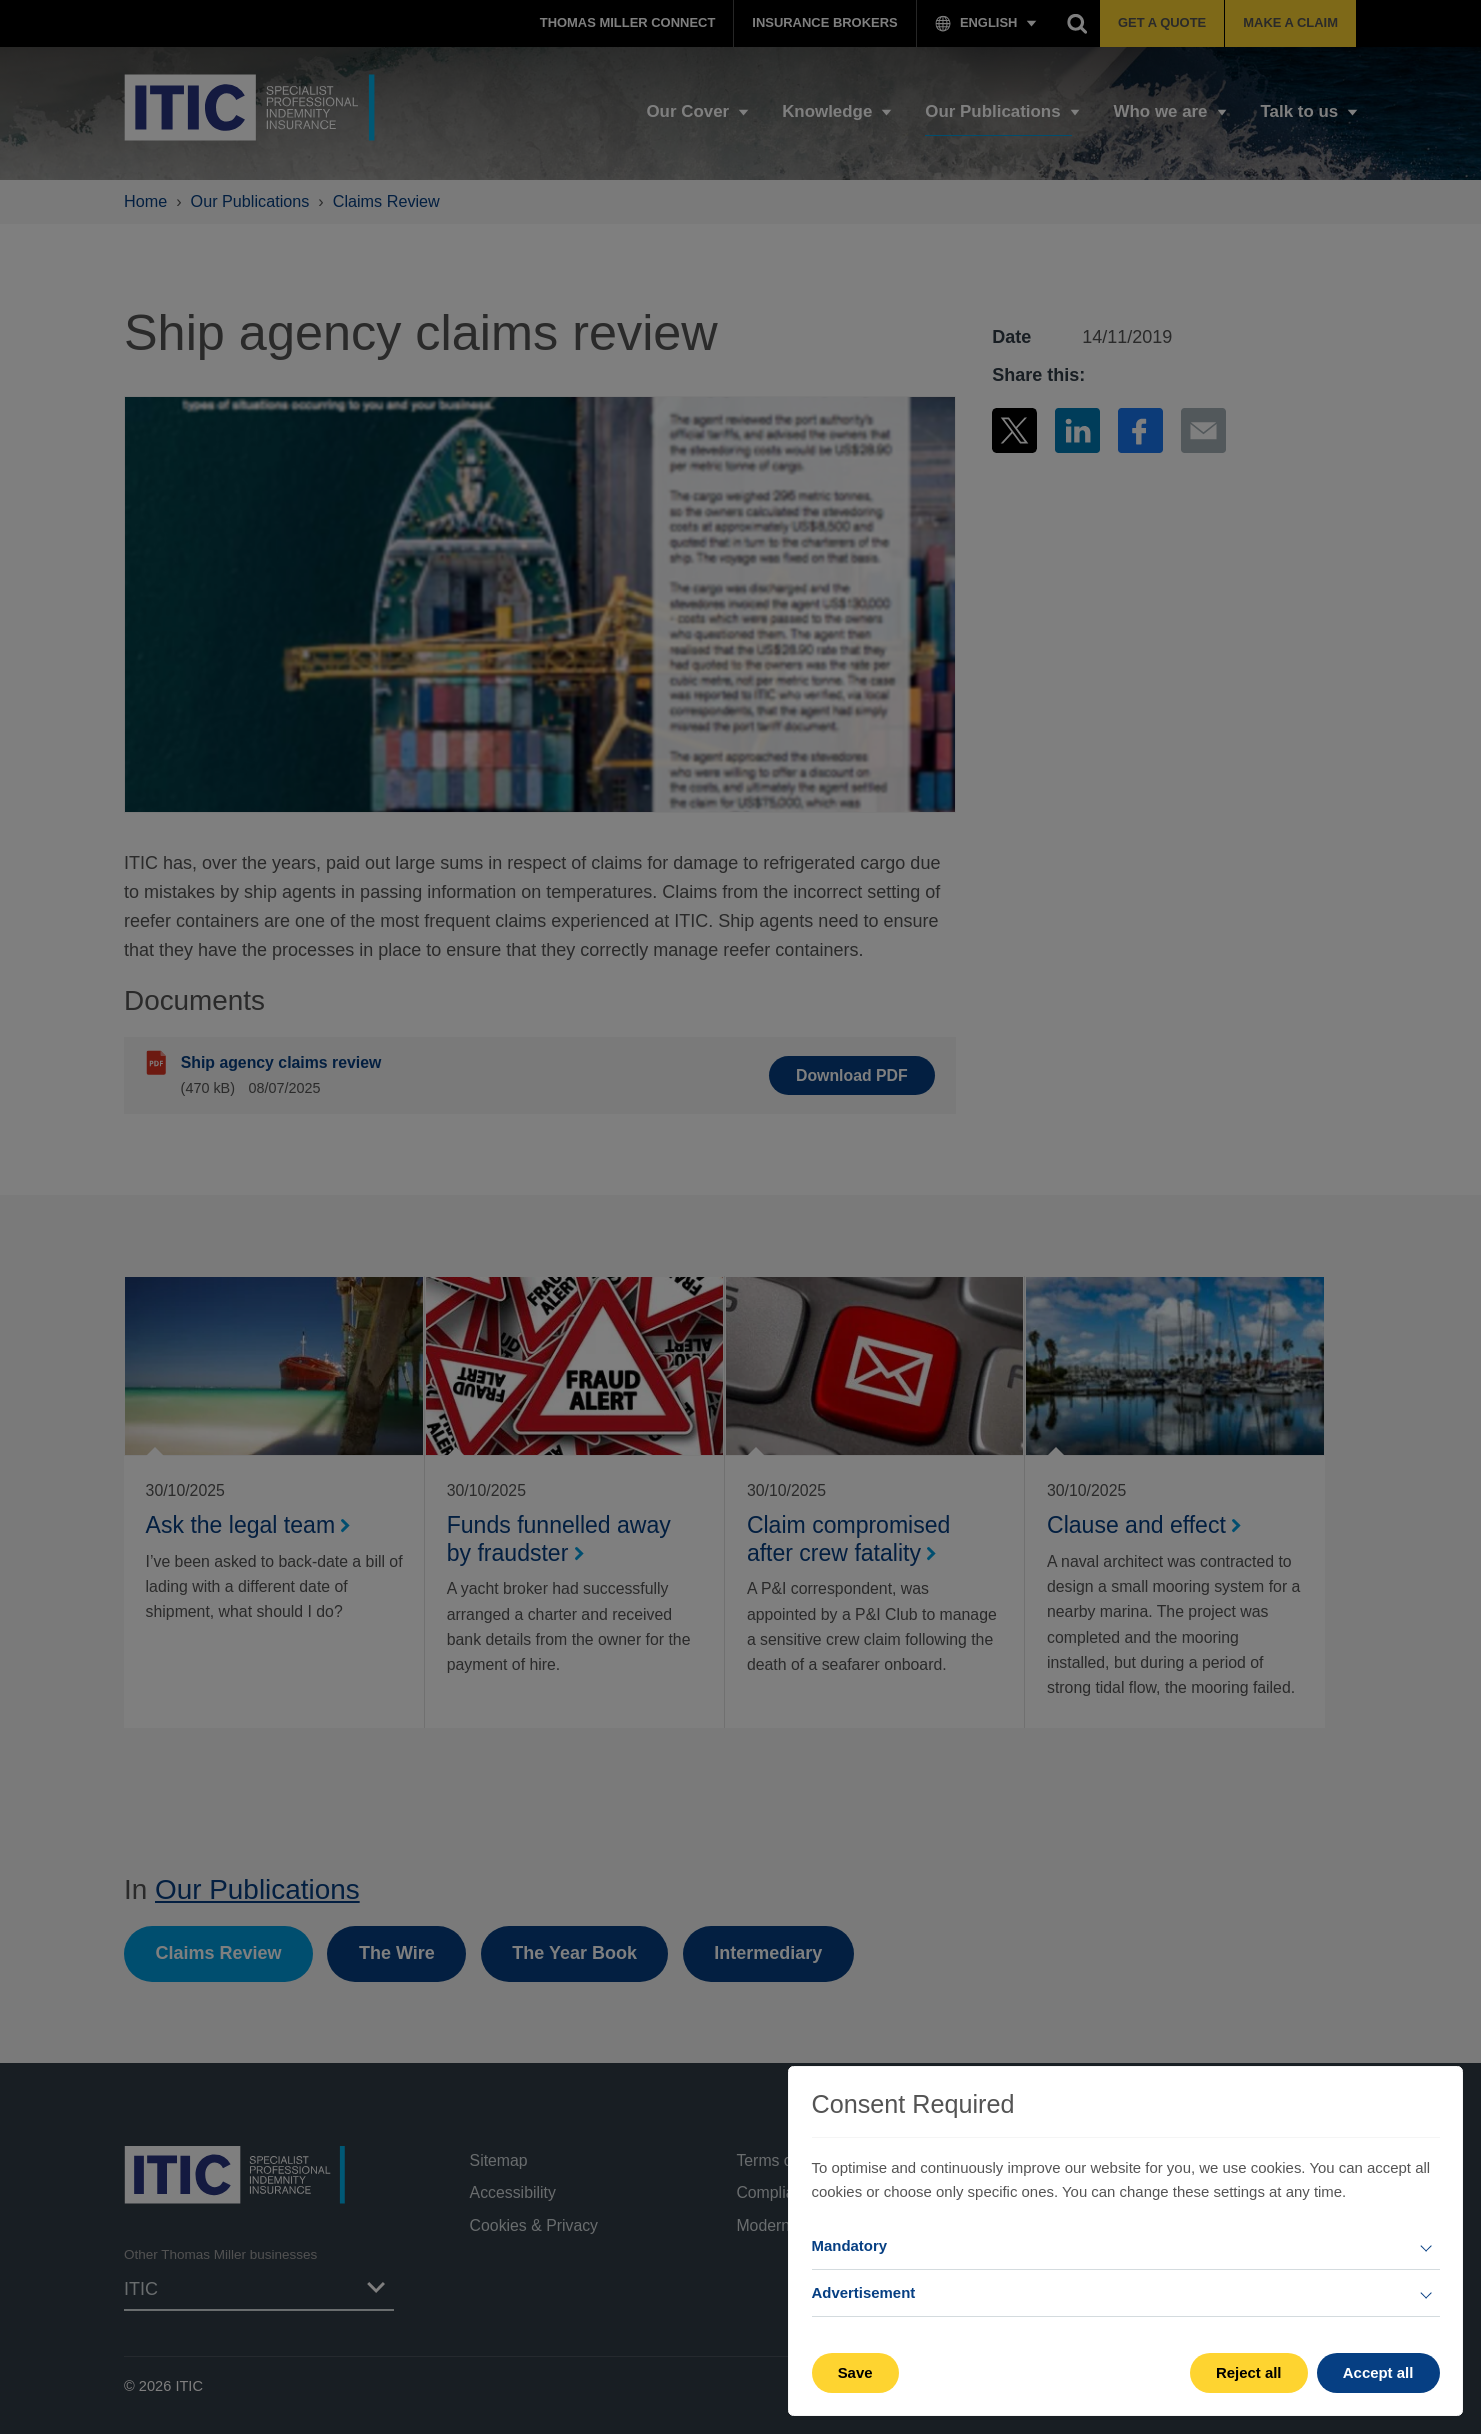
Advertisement (864, 2292)
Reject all (1249, 2372)
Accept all (1378, 2372)
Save (855, 2372)
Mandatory (850, 2245)
